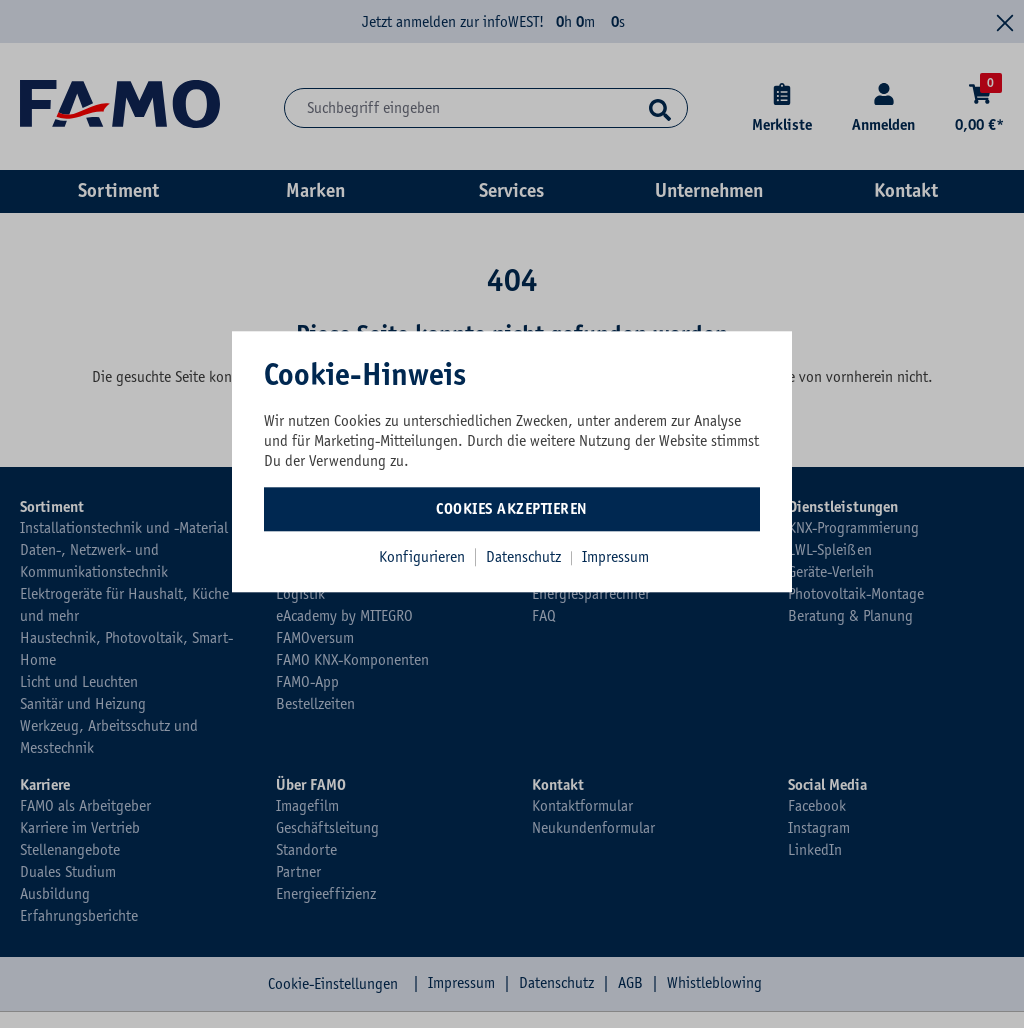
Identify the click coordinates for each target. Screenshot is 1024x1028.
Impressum (615, 557)
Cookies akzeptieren (512, 509)
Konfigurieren (422, 557)
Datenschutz (525, 557)
